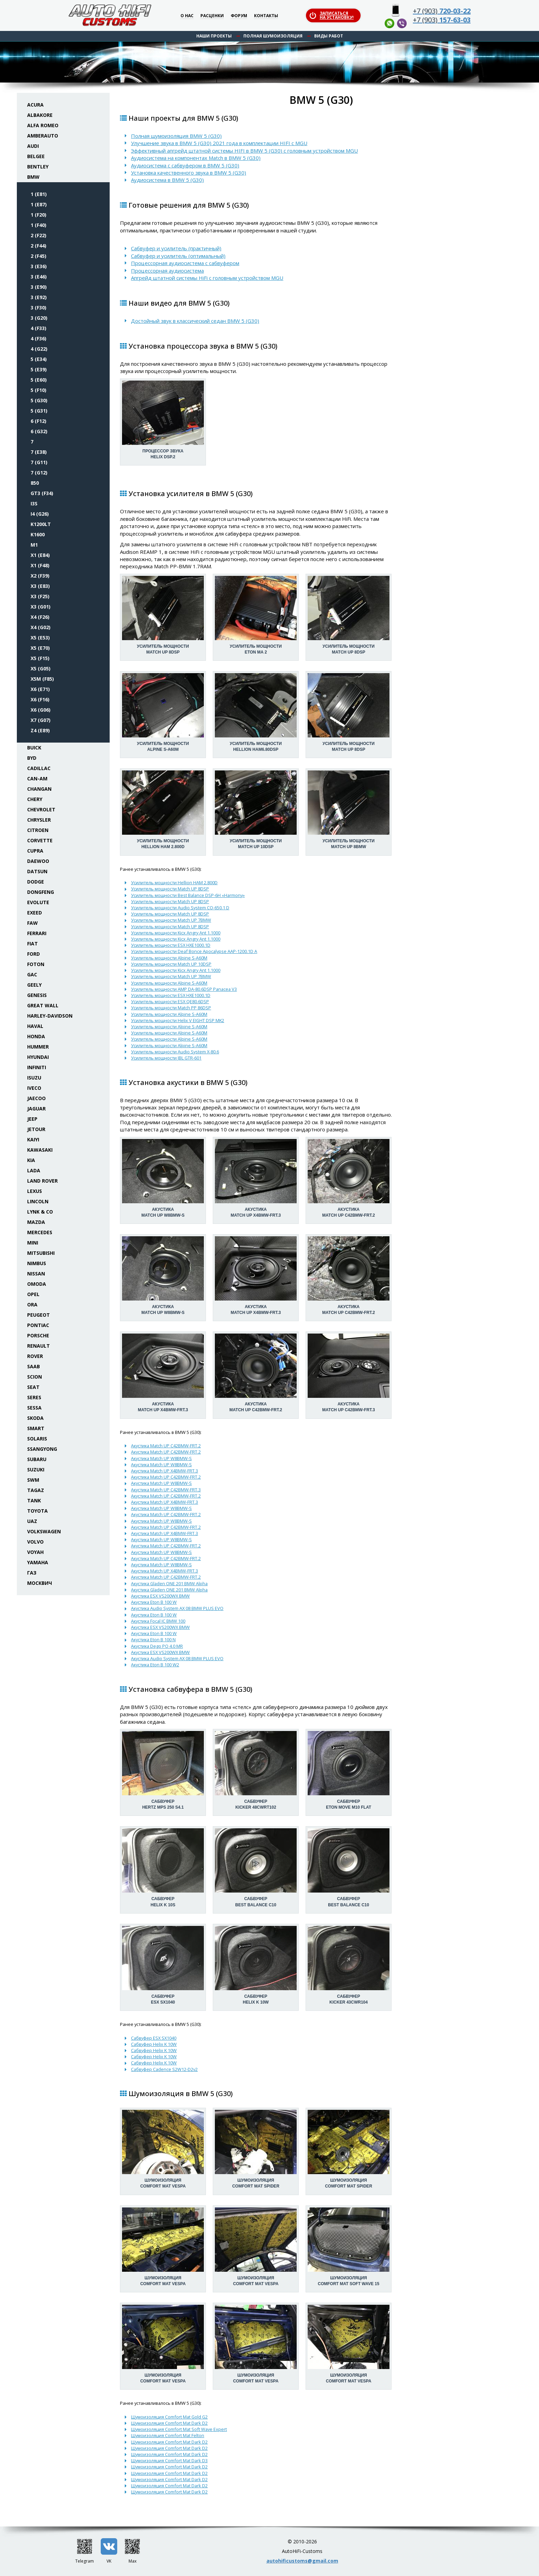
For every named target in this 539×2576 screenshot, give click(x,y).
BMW (33, 177)
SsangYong (42, 1449)
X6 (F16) (40, 699)
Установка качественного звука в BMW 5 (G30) (188, 172)
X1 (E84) (40, 555)
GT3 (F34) (42, 493)
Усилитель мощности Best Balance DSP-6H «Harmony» (188, 895)
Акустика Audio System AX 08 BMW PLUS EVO (177, 1608)
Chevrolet (41, 809)
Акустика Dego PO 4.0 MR (157, 1646)
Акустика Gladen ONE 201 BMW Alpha (169, 1583)
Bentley (37, 166)
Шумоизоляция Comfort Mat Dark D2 (169, 2423)
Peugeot (38, 1315)
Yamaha (37, 1562)
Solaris (37, 1438)
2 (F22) (38, 235)
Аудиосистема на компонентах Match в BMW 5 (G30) (196, 157)
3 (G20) (39, 318)
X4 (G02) (41, 627)
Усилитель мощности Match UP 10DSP (171, 964)
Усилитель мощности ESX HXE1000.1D (170, 945)
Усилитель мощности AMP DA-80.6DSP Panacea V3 (184, 989)
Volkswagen (44, 1531)
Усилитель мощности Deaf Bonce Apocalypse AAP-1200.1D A (194, 951)
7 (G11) (39, 462)
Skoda (35, 1418)
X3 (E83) (40, 586)
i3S (34, 503)
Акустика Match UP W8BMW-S (161, 1458)
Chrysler (39, 819)
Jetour (36, 1129)
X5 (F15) (40, 658)
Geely (34, 985)
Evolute (38, 902)
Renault (38, 1345)
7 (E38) (39, 452)
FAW (32, 923)
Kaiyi (33, 1139)
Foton (35, 964)
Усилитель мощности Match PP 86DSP (171, 1008)
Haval (35, 1026)
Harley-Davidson (50, 1015)
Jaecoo (36, 1098)
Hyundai (38, 1057)
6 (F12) (38, 421)
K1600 (38, 534)
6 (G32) (39, 431)
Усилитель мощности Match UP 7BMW (171, 920)
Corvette (40, 840)
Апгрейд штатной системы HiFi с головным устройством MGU (207, 277)
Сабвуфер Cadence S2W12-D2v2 (164, 2069)
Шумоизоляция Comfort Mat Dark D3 (169, 2460)
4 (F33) (38, 328)
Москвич (39, 1583)
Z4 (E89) (40, 730)
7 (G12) (39, 472)
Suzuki (35, 1469)
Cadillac (39, 768)
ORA (32, 1304)
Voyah (35, 1552)
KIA (31, 1160)
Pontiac (38, 1325)
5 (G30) (39, 400)
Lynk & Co (40, 1211)
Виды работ (328, 36)
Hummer (38, 1046)
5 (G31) (39, 410)
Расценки (212, 16)
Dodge (35, 881)
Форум (239, 16)
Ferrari (36, 933)
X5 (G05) (41, 668)
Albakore (40, 115)
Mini (32, 1242)
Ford (33, 954)
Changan (39, 789)
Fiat (32, 943)
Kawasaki (40, 1150)
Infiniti (36, 1067)
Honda (36, 1036)
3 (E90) (39, 287)
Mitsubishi (41, 1253)
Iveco (34, 1088)
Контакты (266, 16)
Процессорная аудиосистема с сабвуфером (185, 263)
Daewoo (38, 861)
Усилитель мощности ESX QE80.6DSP (170, 1001)
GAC (32, 974)
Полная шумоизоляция (272, 36)
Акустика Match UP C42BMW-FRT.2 (166, 1446)
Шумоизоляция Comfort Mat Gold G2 (169, 2417)
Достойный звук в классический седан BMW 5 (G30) (195, 320)
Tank (34, 1500)
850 (35, 483)
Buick (34, 747)
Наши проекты (214, 36)
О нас (187, 16)
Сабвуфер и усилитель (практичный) (176, 248)
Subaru (36, 1459)
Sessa (34, 1407)
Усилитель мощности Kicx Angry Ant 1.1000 (175, 933)
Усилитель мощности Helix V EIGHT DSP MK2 (177, 1020)
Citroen (37, 830)
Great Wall (42, 1005)
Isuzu (34, 1077)
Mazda (36, 1222)
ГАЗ (31, 1572)
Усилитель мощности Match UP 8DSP (170, 889)
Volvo (35, 1541)
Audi (33, 146)
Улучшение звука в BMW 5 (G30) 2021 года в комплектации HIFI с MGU (219, 143)
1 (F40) (38, 225)
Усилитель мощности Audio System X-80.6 (175, 1052)
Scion (34, 1376)
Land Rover (42, 1180)
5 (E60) (39, 379)
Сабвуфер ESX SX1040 (153, 2038)
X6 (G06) (41, 709)
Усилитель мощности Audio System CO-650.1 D (180, 908)
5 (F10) (38, 390)
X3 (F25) (40, 596)
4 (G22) (39, 349)
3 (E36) (39, 266)
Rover (35, 1356)
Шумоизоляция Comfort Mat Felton (167, 2435)
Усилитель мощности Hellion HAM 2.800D (174, 882)
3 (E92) (39, 297)
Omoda (36, 1284)
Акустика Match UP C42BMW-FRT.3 (166, 1490)
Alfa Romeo (42, 125)
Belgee (36, 156)
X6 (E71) (40, 689)
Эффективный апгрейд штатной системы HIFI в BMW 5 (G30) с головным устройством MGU (244, 150)
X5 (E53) (40, 637)
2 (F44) (38, 245)
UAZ (32, 1521)
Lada (33, 1170)
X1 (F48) (40, 565)
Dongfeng (40, 892)
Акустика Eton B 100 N (153, 1639)
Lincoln (37, 1201)
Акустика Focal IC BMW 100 (158, 1621)
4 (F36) (38, 338)
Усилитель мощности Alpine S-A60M (169, 958)
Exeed (34, 912)
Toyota (37, 1511)
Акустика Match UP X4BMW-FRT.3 (164, 1471)
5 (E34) (39, 359)
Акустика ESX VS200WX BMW (160, 1596)
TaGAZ (35, 1490)
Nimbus (36, 1263)
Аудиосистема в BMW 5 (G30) (167, 179)
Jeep (32, 1119)
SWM (33, 1480)
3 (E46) (39, 276)
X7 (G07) (41, 720)
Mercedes (39, 1232)
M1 (34, 544)
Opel (33, 1294)
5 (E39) (39, 369)
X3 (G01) (41, 606)
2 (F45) (38, 256)
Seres (34, 1397)
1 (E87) (39, 204)
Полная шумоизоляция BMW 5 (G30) (176, 135)
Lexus (34, 1191)
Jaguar (36, 1108)
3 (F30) (38, 307)
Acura (35, 104)
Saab (33, 1366)
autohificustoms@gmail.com (302, 2560)
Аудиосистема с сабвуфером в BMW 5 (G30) (185, 165)
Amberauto (42, 135)
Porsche (38, 1335)
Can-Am (37, 778)
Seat (33, 1387)
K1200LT (41, 524)
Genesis (37, 995)
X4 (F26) (40, 617)
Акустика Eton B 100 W (154, 1602)
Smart (35, 1428)
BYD (31, 758)
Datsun (37, 871)
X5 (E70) (40, 648)
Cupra (35, 850)
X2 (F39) (40, 575)
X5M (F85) (42, 679)
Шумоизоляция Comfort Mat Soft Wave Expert (179, 2429)
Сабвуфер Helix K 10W (154, 2044)
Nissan (36, 1273)
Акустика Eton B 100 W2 (155, 1665)
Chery (34, 799)
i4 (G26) (40, 514)
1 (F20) (38, 214)
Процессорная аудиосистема (167, 270)
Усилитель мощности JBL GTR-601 (166, 1058)
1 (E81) (39, 194)
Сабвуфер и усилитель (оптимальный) (178, 255)
